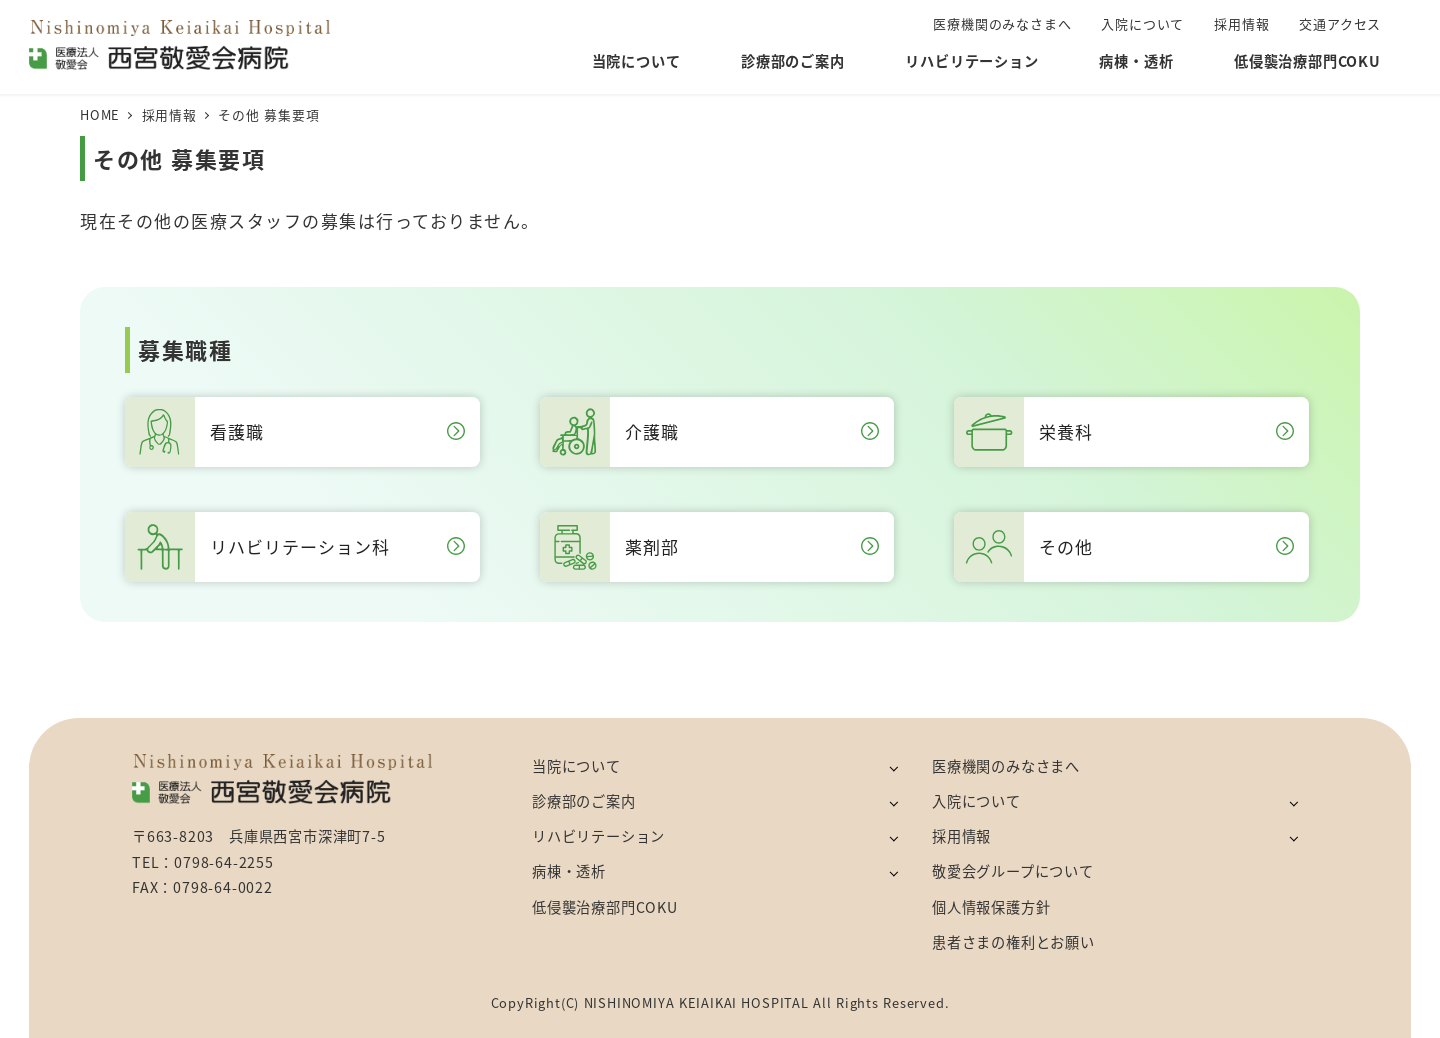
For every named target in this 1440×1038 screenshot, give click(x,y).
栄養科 (1124, 432)
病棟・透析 (569, 871)
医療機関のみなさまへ (1006, 766)
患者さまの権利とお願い (1013, 942)
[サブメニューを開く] (893, 767)
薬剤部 (710, 547)
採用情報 (961, 836)
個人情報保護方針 (991, 907)
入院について (976, 801)
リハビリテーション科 (295, 547)
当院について (576, 766)
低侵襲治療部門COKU (605, 907)
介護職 (710, 432)
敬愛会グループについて (1013, 871)
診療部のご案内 (584, 801)
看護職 (295, 432)
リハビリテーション (598, 836)
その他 (1124, 547)
